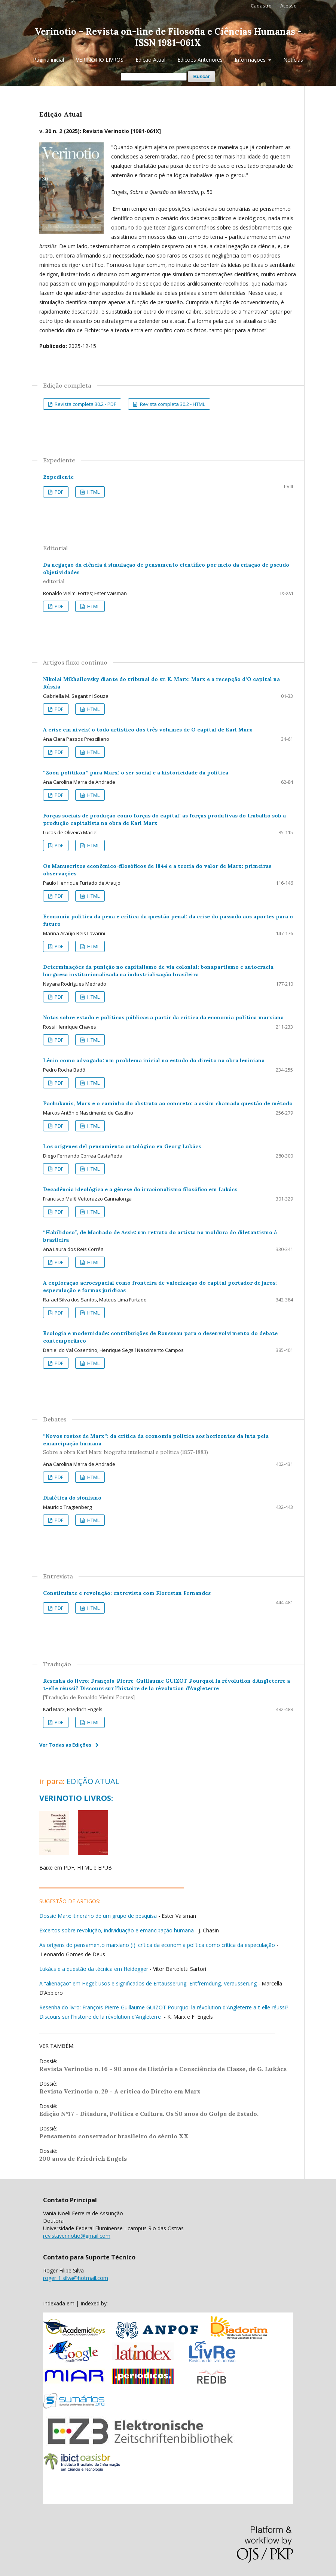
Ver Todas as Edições (65, 1744)
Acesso (288, 5)
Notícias (293, 59)
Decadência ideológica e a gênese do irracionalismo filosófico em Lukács (140, 1189)
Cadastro (261, 5)
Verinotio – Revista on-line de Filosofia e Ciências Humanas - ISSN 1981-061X (168, 37)
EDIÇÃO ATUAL (93, 1781)
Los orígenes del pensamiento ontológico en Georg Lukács (122, 1146)
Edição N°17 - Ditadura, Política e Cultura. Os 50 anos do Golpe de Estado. (149, 2113)
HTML (93, 492)
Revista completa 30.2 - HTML (172, 404)
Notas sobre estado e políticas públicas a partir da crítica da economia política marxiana (163, 1017)
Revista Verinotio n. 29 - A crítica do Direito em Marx (120, 2091)
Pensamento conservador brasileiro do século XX (114, 2136)
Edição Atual (150, 59)
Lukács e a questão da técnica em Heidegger (93, 1968)
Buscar (201, 76)
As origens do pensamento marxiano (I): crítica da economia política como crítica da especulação (157, 1944)
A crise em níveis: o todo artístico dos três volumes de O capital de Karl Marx (148, 729)
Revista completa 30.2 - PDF (85, 404)
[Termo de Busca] (154, 77)
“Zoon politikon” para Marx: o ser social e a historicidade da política (135, 772)
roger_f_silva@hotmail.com (75, 2277)
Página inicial (48, 59)
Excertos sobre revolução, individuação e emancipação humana (116, 1930)
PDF (58, 492)
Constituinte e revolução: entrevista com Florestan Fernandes (127, 1593)
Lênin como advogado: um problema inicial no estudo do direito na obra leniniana (154, 1060)
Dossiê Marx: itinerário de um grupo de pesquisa (98, 1915)
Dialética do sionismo (72, 1497)
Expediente (58, 477)
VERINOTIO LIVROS (99, 59)
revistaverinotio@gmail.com (76, 2235)
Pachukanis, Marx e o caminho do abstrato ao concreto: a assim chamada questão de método (168, 1103)
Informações (251, 59)
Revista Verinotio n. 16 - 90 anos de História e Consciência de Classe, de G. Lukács (163, 2069)
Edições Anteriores (200, 59)
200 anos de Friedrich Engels (83, 2158)
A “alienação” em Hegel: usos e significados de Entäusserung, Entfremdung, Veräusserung (148, 1983)
